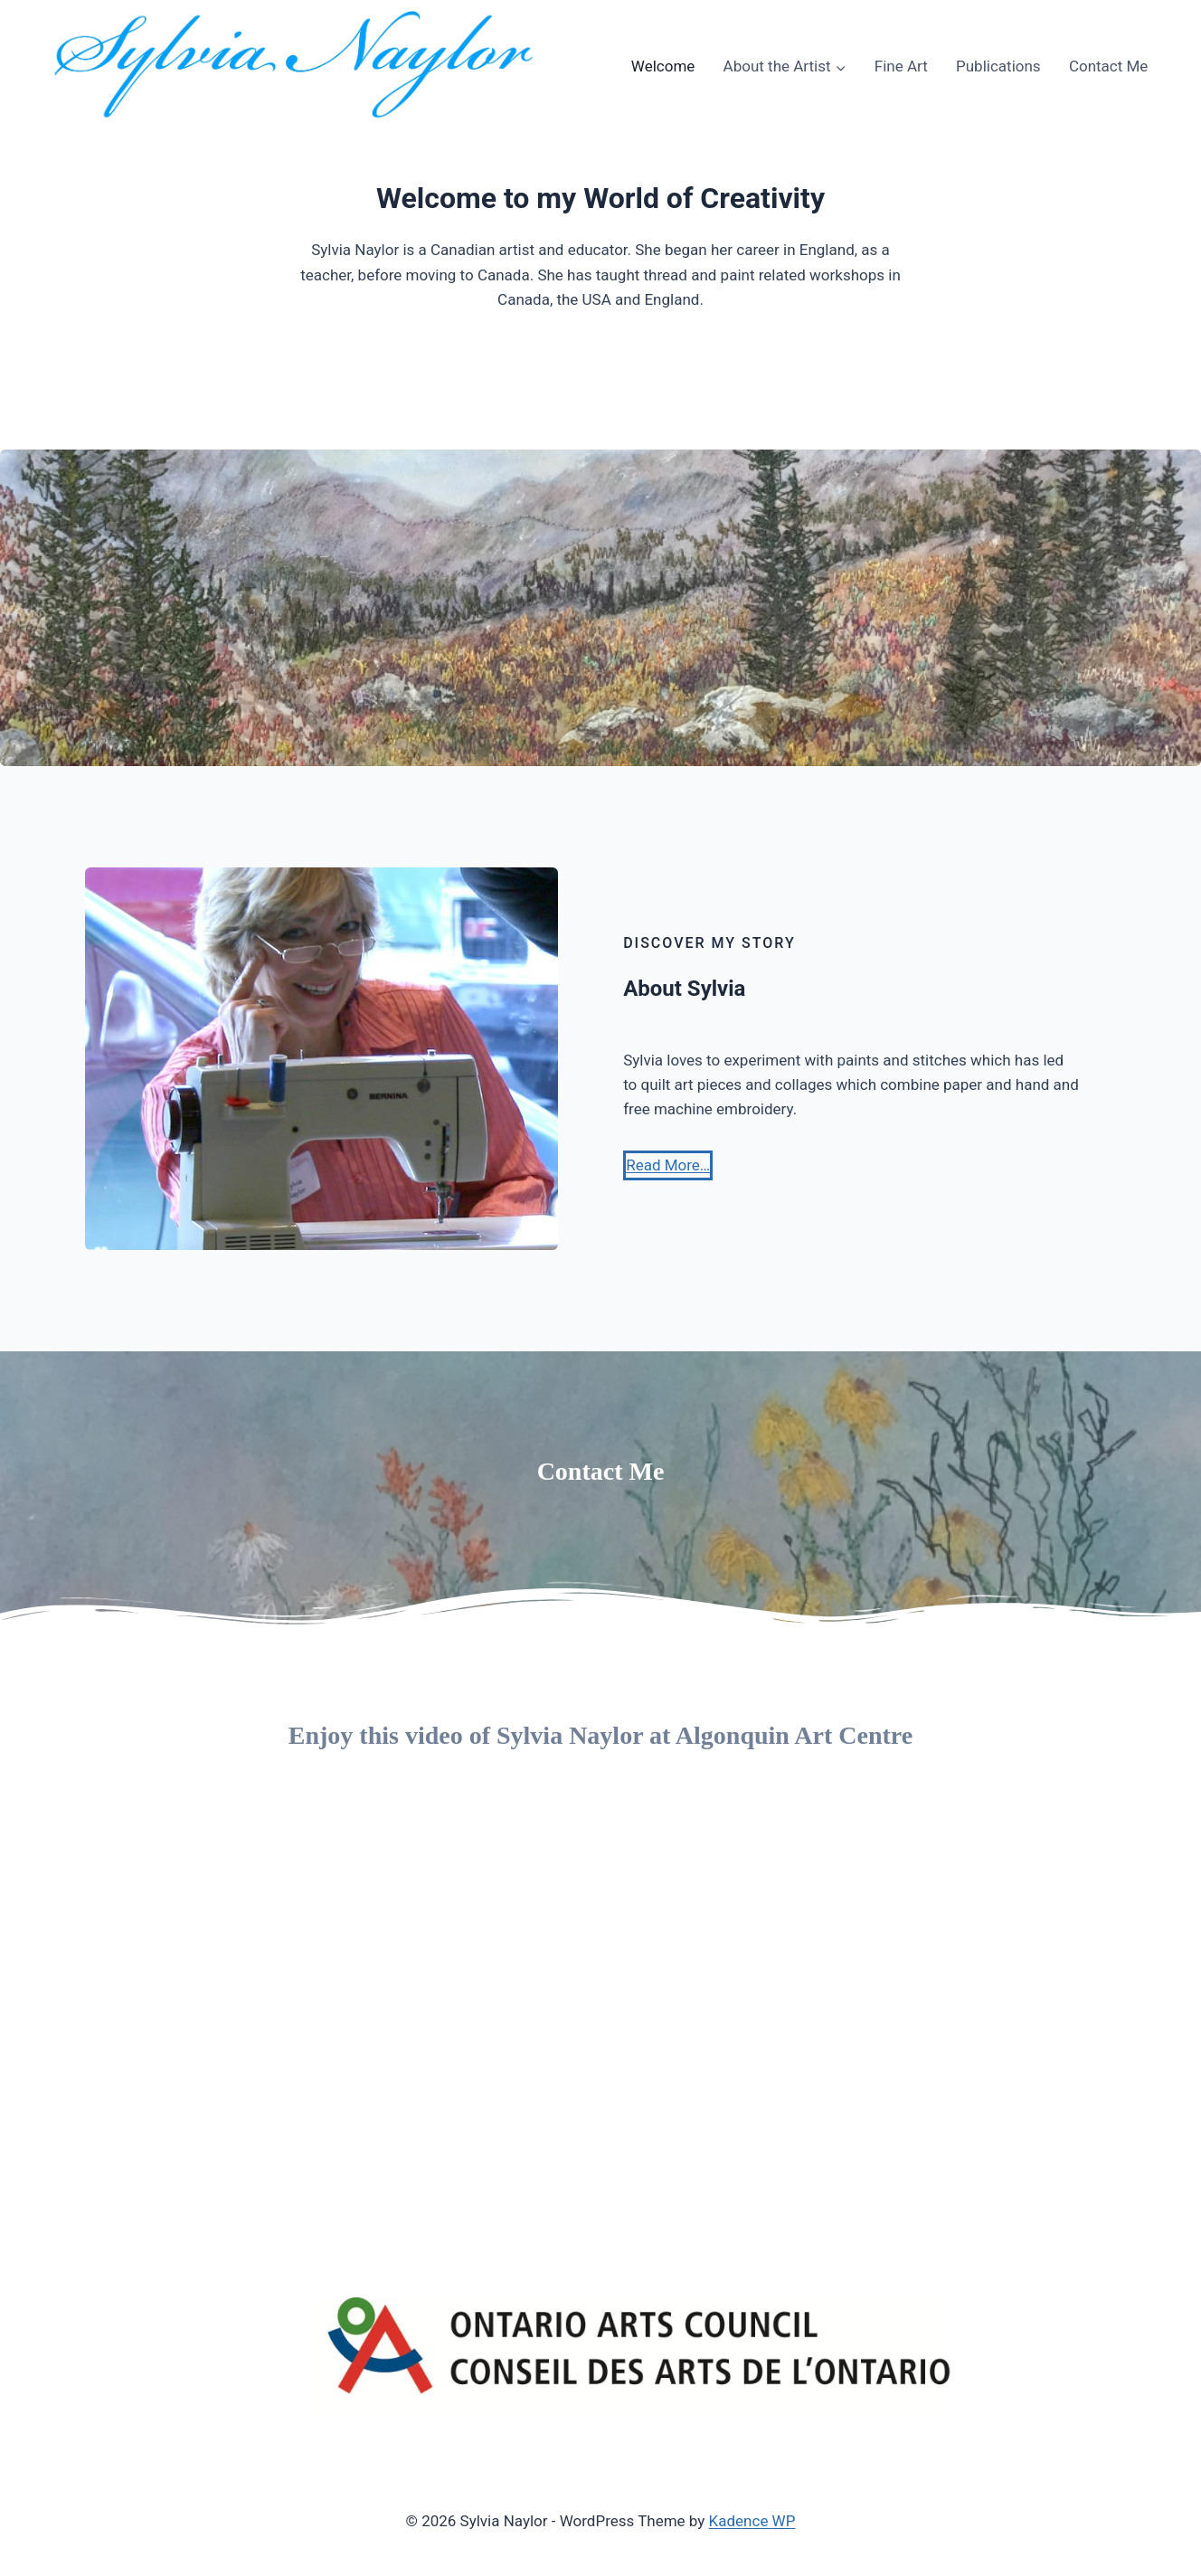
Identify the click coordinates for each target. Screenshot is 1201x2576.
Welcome (663, 66)
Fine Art (901, 66)
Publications (998, 66)
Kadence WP (752, 2521)
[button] (668, 1165)
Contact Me (1109, 66)
